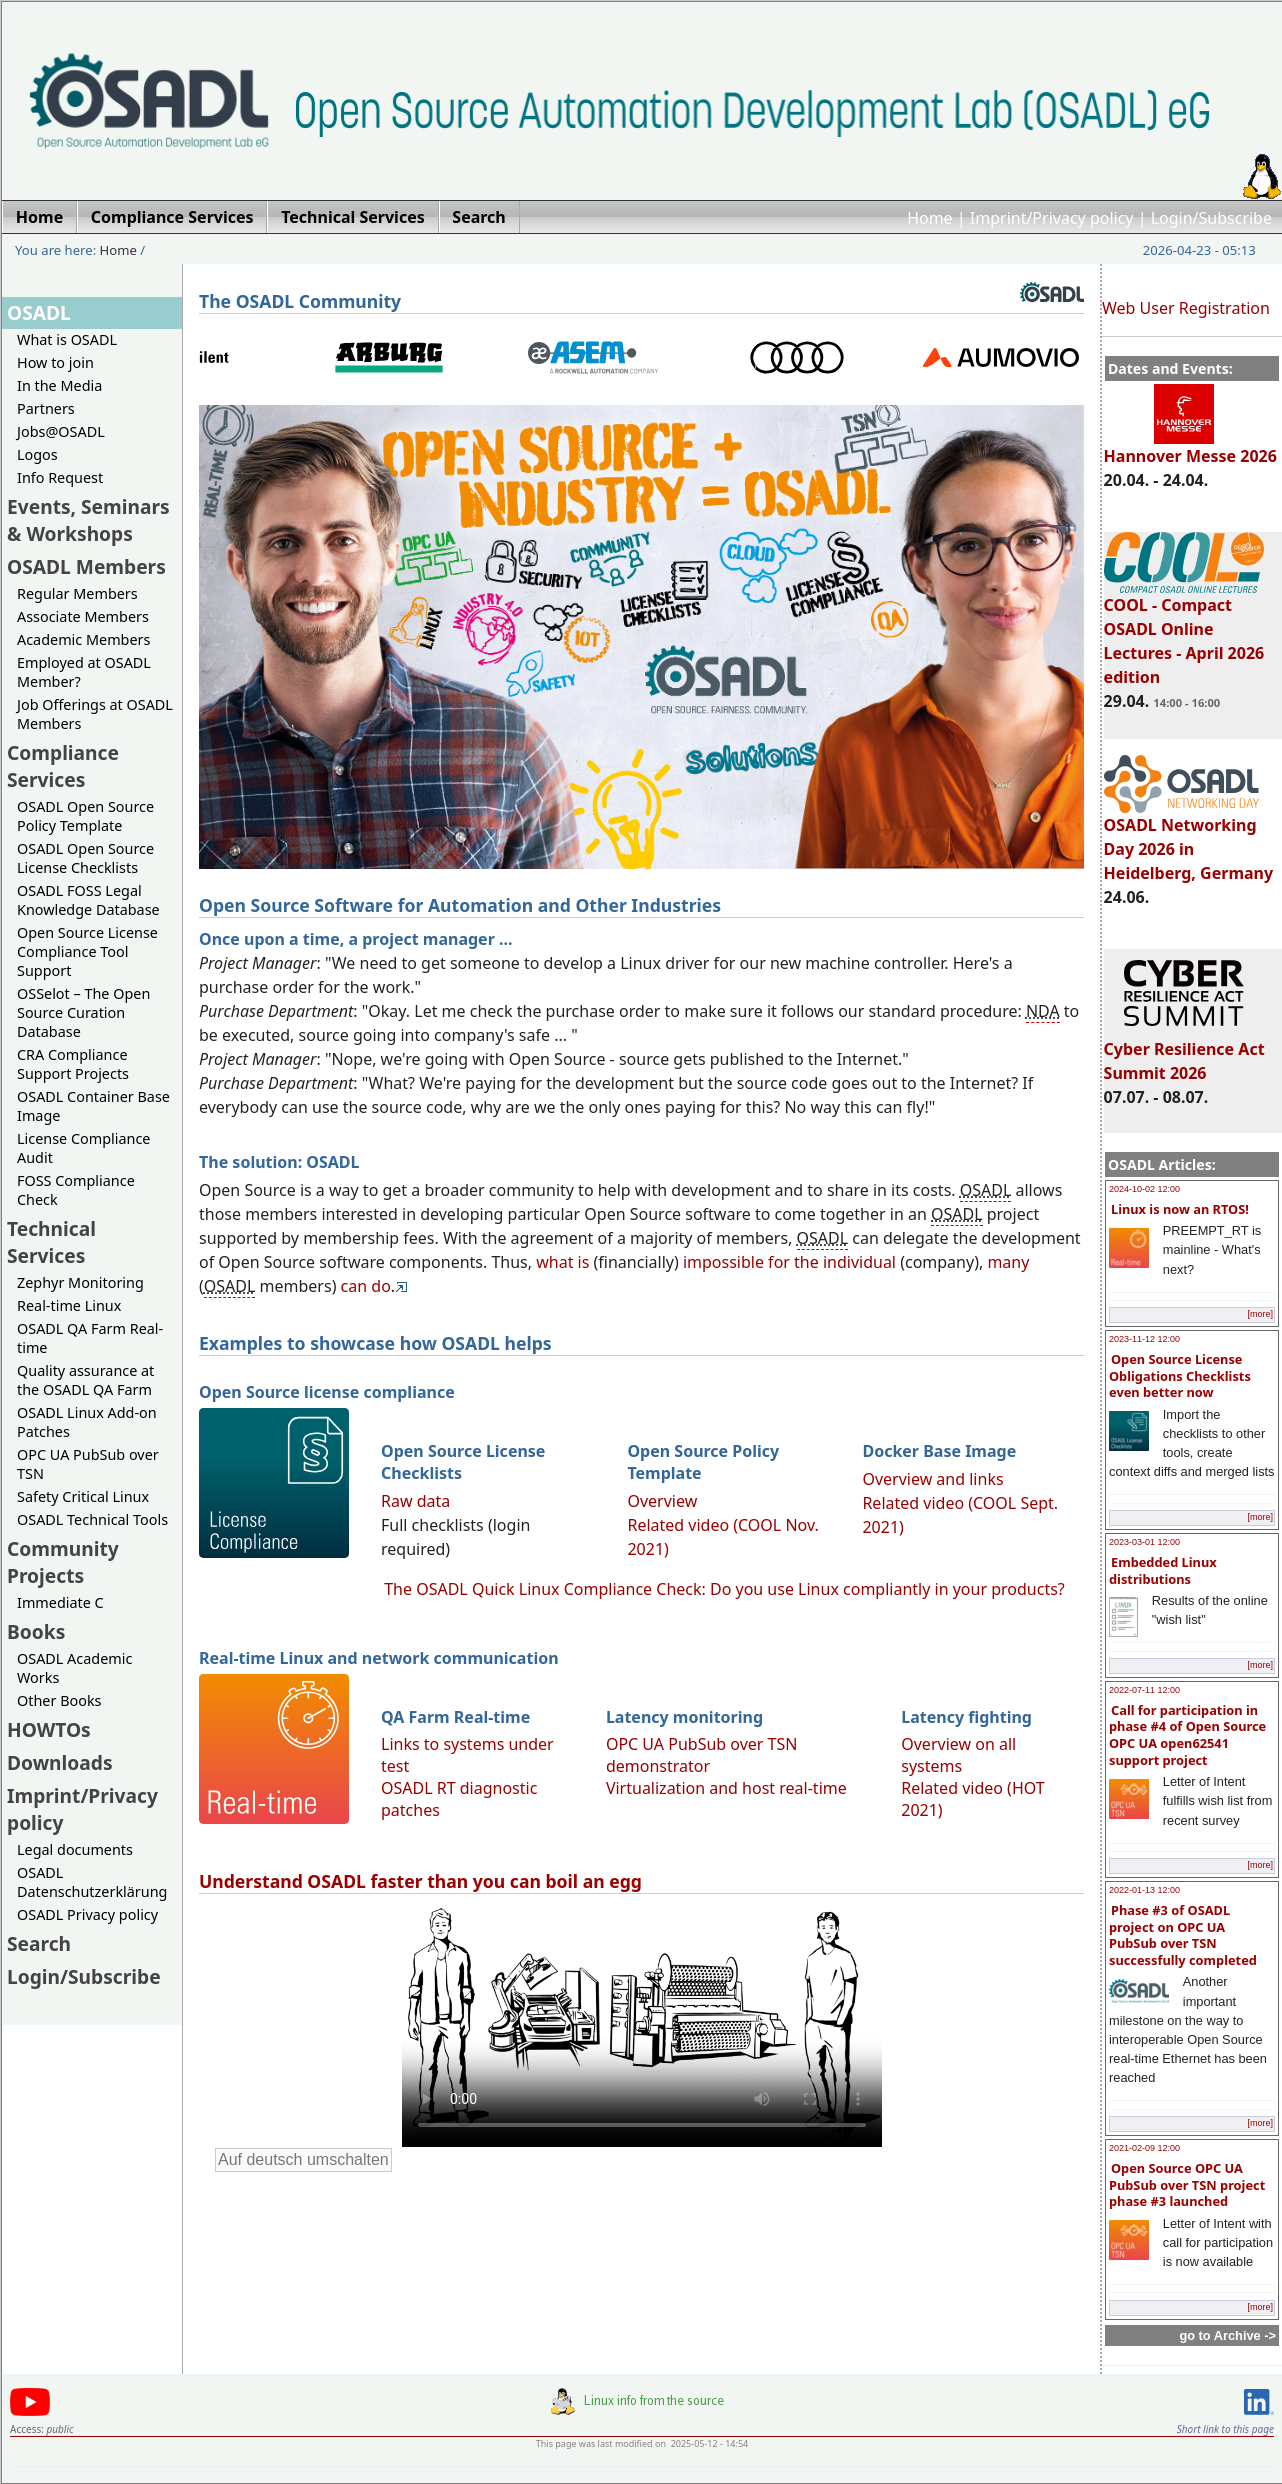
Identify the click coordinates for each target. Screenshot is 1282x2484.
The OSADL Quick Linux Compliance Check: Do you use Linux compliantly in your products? (724, 1589)
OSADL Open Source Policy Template (85, 816)
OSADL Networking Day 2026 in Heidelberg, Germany (1189, 840)
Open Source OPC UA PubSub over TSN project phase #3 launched (1187, 2184)
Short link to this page (1225, 2429)
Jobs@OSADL (61, 431)
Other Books (59, 1700)
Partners (46, 408)
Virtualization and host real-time (726, 1788)
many (1008, 1262)
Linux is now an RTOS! (1180, 1209)
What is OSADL (67, 339)
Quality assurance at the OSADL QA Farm (85, 1380)
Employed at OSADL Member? (84, 672)
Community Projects (63, 1562)
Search (39, 1943)
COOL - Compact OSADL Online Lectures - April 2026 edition (1184, 632)
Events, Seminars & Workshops (88, 520)
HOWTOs (49, 1729)
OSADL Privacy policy (87, 1914)
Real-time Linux (69, 1305)
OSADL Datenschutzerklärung (92, 1882)
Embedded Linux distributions (1163, 1570)
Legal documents (75, 1849)
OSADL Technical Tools (92, 1519)
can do (366, 1286)
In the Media (59, 385)
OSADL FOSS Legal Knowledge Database (88, 900)
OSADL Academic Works (74, 1668)
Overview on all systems (958, 1755)
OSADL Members (86, 566)
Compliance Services (63, 766)
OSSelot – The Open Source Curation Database (83, 1012)
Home (930, 218)
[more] (1260, 1314)
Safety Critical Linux (83, 1496)
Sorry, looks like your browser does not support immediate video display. (642, 2025)
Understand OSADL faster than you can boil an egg (420, 1881)
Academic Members (83, 639)
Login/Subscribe (1211, 218)
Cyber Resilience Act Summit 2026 (1184, 1052)
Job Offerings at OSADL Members (95, 714)
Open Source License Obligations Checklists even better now (1180, 1375)
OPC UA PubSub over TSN (88, 1464)
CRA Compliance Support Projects (73, 1064)
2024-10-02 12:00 (1144, 1189)
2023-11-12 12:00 (1144, 1339)
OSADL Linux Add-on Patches (87, 1422)
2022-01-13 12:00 (1144, 1890)
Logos (37, 454)
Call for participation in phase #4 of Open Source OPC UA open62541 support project (1187, 1735)
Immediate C (60, 1602)
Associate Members (83, 616)
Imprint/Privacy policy (1052, 218)
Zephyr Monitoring (80, 1282)
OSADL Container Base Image (93, 1106)
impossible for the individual (789, 1262)
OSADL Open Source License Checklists (85, 858)
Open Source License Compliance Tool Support (87, 951)
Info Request (60, 477)
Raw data (415, 1501)
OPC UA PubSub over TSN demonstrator (702, 1755)
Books (36, 1631)
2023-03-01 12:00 (1144, 1542)
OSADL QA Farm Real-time (90, 1338)
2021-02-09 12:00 (1144, 2148)
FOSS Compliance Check (76, 1190)
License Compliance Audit (83, 1148)
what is (562, 1262)
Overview (662, 1501)
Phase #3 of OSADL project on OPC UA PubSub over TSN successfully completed (1183, 1935)
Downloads (60, 1762)
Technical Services (51, 1242)
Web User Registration (1186, 308)
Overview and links (932, 1479)
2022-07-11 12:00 (1144, 1690)
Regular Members (77, 593)
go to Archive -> (1227, 2335)
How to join (55, 362)
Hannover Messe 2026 (1190, 447)
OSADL (39, 312)
